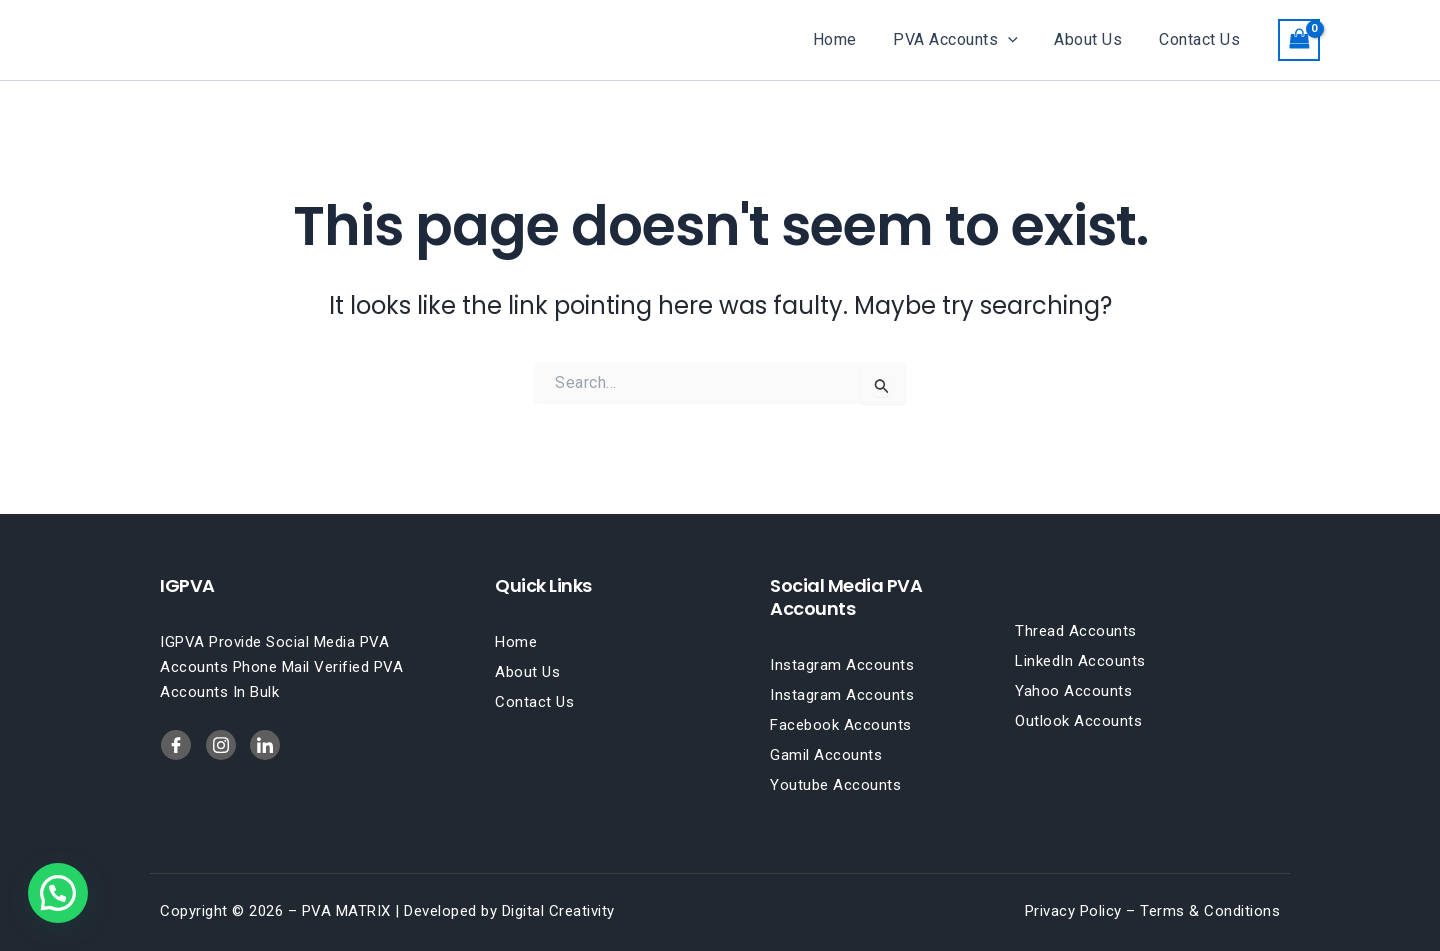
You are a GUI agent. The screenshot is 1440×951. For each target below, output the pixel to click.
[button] (1020, 40)
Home (851, 39)
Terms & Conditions (1210, 911)
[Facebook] (176, 745)
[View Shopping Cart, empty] (1299, 39)
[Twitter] (265, 745)
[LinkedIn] (221, 745)
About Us (1095, 39)
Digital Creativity (558, 911)
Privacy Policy (1073, 911)
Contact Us (1201, 39)
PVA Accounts (967, 40)
